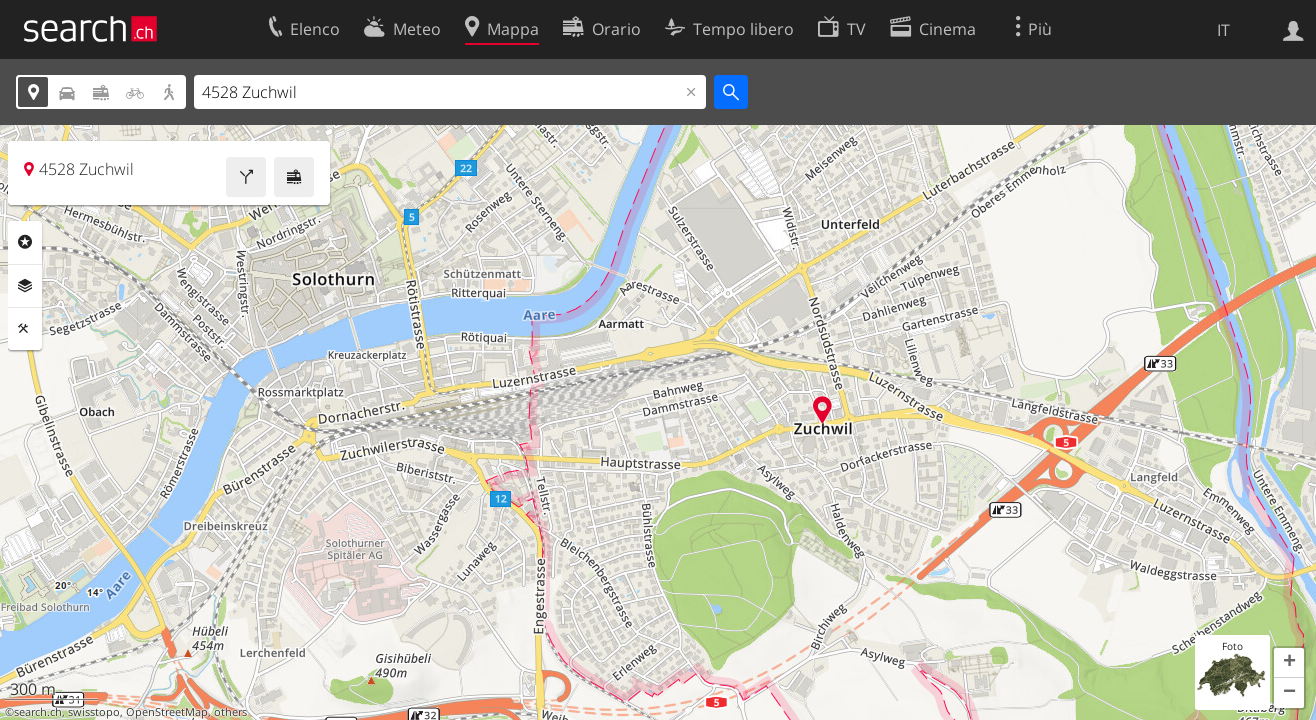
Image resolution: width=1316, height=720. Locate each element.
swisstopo (94, 712)
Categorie (25, 242)
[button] (1289, 663)
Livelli (25, 286)
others (230, 712)
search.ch (38, 712)
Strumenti (25, 329)
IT (1223, 30)
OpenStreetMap (167, 712)
